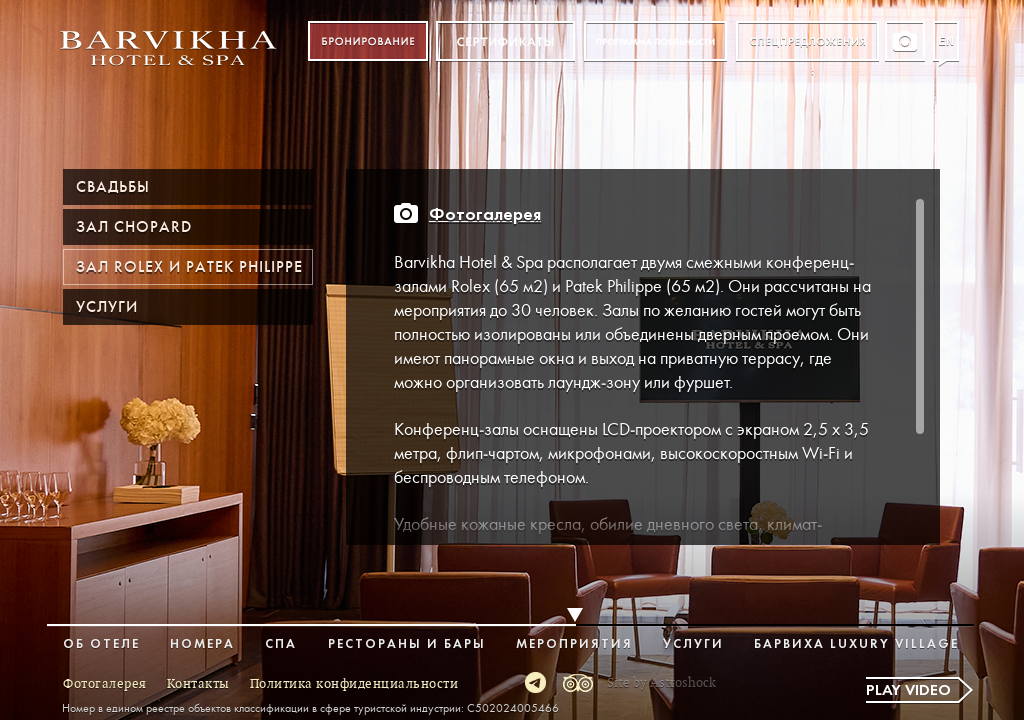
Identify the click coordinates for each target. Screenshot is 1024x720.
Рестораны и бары (407, 644)
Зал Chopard (134, 227)
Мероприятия (574, 644)
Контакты (198, 684)
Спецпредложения (807, 41)
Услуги (107, 307)
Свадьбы (113, 187)
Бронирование (368, 41)
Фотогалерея (485, 215)
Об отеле (101, 644)
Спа (281, 644)
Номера (202, 644)
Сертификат (505, 41)
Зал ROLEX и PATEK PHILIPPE (189, 267)
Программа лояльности (655, 41)
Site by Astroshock (661, 683)
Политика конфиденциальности (354, 684)
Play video (908, 691)
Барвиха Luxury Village (856, 644)
